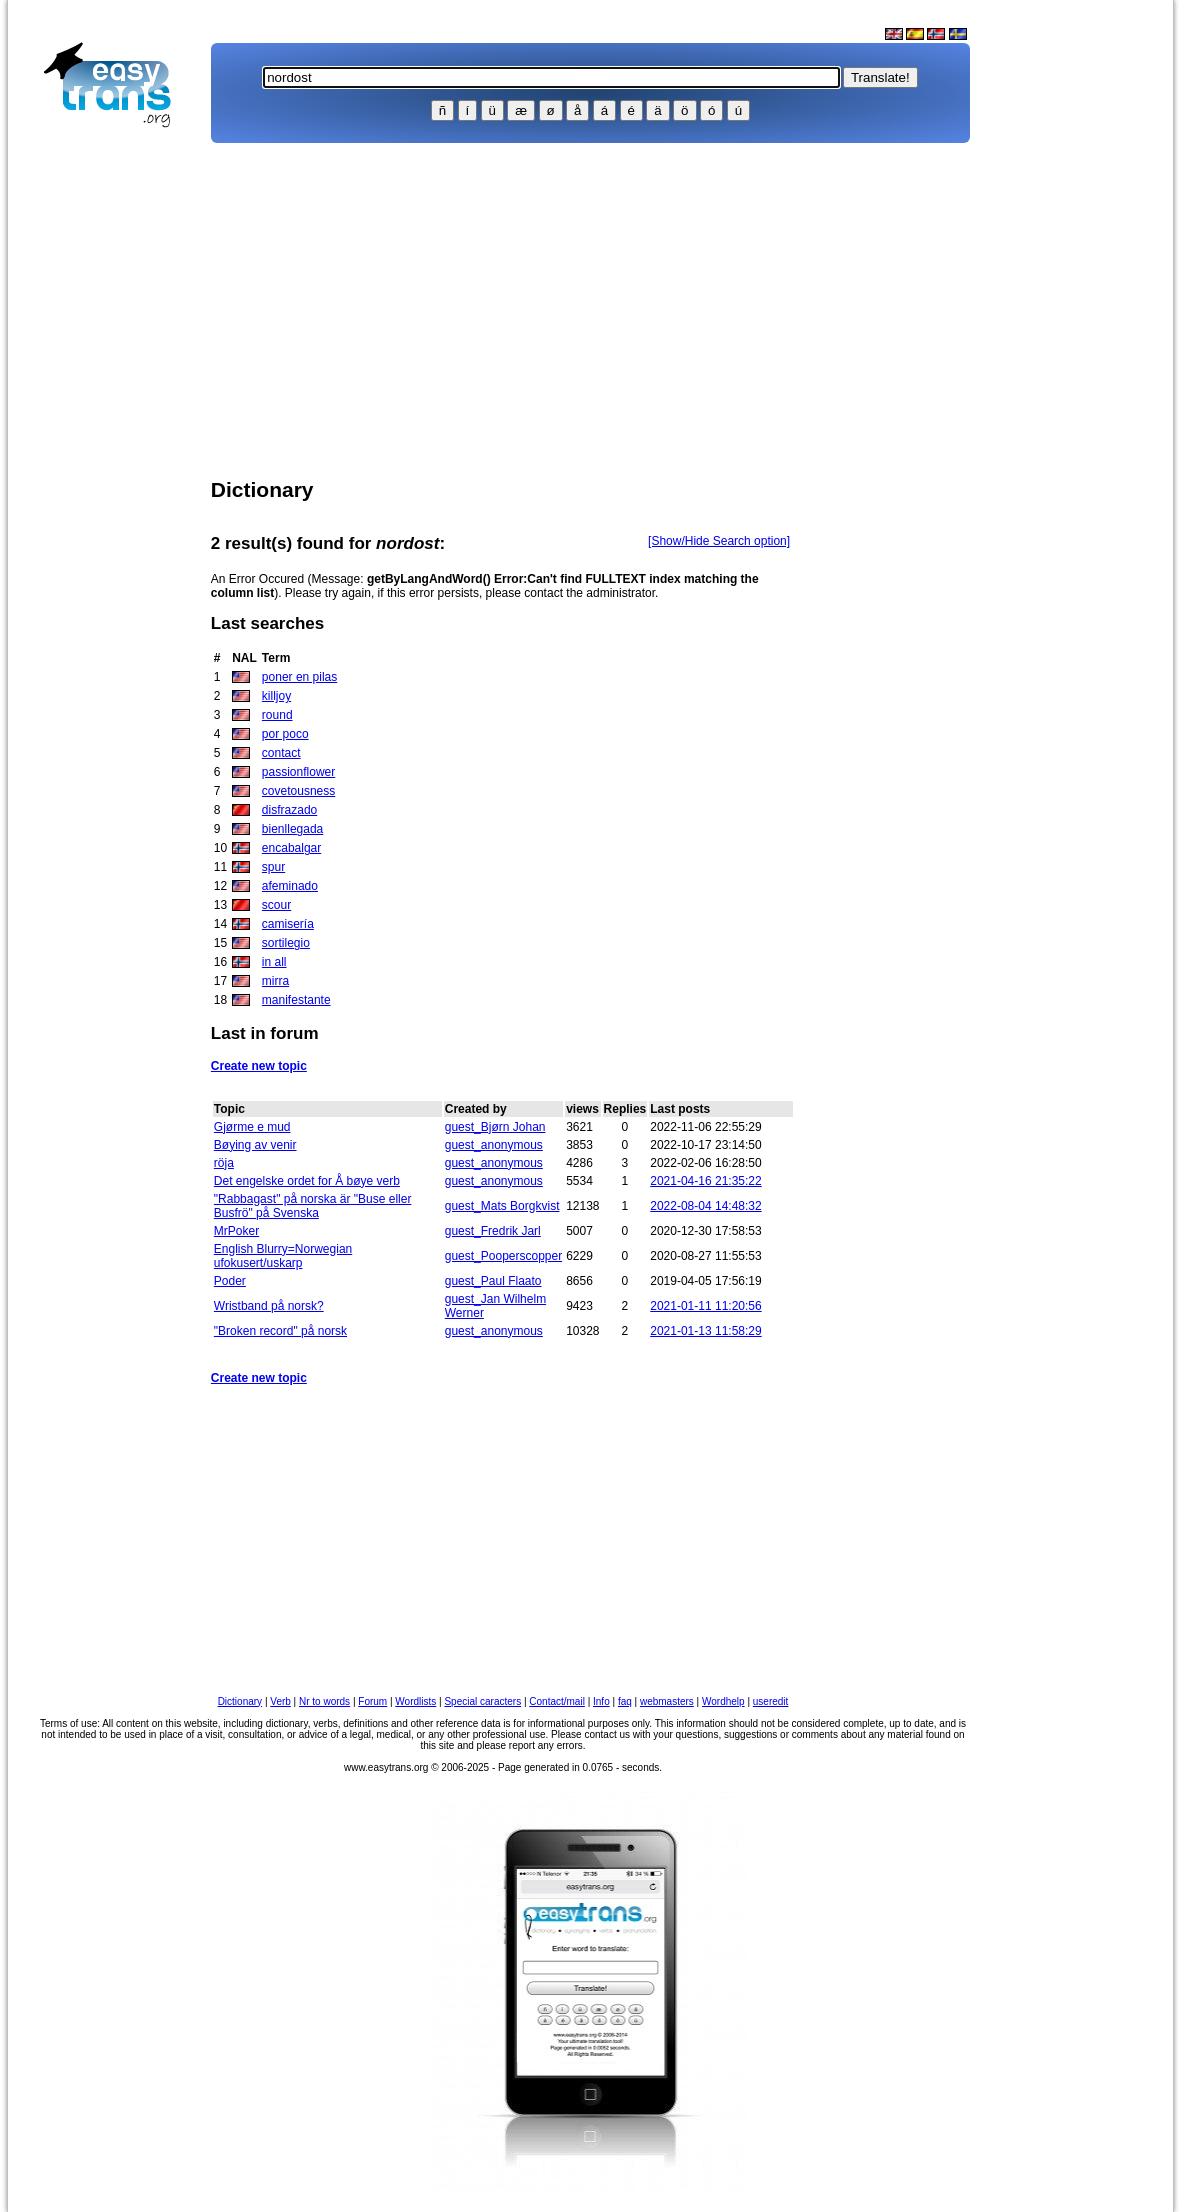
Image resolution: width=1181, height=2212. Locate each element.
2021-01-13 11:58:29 (705, 1331)
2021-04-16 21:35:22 (705, 1181)
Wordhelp (723, 1701)
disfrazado (289, 810)
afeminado (290, 886)
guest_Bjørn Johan (495, 1127)
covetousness (298, 791)
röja (224, 1163)
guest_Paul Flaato (493, 1281)
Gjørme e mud (252, 1127)
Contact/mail (557, 1701)
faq (625, 1701)
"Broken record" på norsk (280, 1331)
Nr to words (324, 1701)
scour (276, 905)
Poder (230, 1281)
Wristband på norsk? (269, 1306)
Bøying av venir (255, 1145)
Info (601, 1701)
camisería (288, 924)
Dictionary (240, 1701)
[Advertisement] (116, 456)
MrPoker (236, 1231)
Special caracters (482, 1701)
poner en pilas (299, 677)
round (277, 715)
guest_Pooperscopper (503, 1256)
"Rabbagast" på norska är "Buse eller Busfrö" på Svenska (313, 1206)
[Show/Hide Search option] (719, 541)
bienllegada (292, 829)
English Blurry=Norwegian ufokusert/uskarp (283, 1256)
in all (274, 962)
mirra (275, 981)
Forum (372, 1701)
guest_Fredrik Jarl (493, 1231)
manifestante (296, 1000)
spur (273, 867)
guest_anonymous (494, 1145)
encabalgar (291, 848)
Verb (280, 1701)
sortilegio (286, 943)
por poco (285, 734)
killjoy (276, 696)
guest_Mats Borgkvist (502, 1206)
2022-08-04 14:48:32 (705, 1206)
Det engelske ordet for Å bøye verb (307, 1181)
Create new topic (259, 1066)
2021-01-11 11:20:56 (705, 1306)
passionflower (298, 772)
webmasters (667, 1701)
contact (281, 753)
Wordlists (415, 1701)
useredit (771, 1701)
